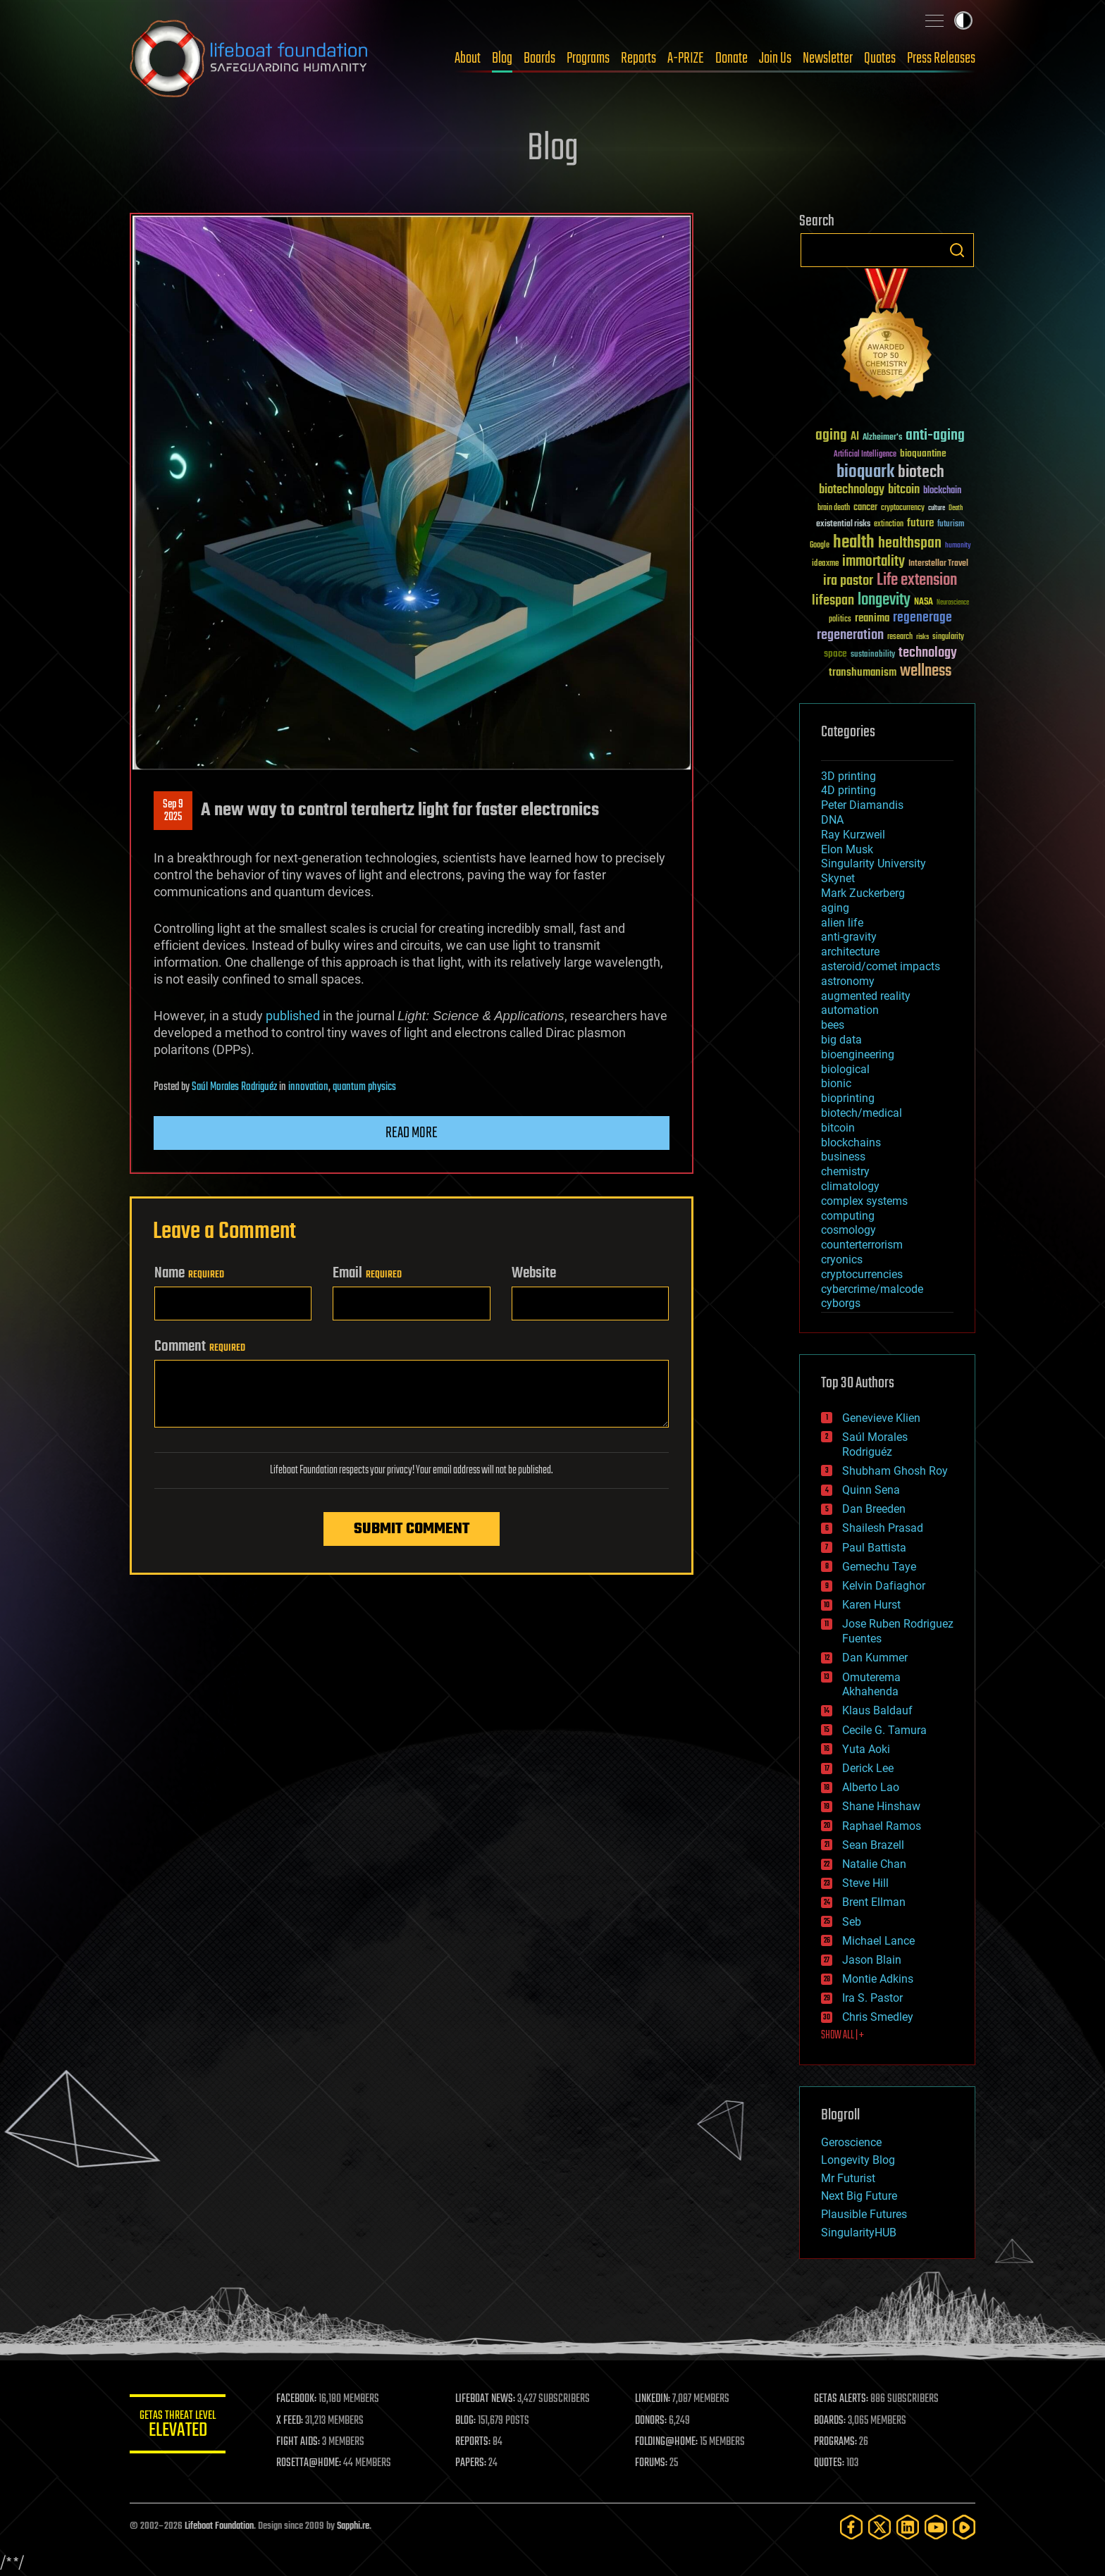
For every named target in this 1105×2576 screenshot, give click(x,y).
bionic (836, 1083)
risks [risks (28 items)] (922, 637)
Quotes (880, 58)
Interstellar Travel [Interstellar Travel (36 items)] (938, 564)
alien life (842, 922)
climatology (850, 1186)
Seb (851, 1921)
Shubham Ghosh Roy (895, 1471)
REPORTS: (475, 2442)
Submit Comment (411, 1529)
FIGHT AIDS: (301, 2442)
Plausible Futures (864, 2214)
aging (835, 908)
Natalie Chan (874, 1864)
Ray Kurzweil (853, 834)
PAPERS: (472, 2463)
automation (850, 1010)
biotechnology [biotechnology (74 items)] (851, 490)
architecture (850, 951)
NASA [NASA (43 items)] (923, 602)
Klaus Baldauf (877, 1710)
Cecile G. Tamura (884, 1730)
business (843, 1156)
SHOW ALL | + (842, 2035)
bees (832, 1025)
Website (534, 1273)
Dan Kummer (875, 1657)
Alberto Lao (870, 1787)
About (468, 58)
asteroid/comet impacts (880, 966)
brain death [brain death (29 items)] (833, 508)
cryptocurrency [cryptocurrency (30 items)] (903, 508)
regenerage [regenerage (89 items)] (922, 618)
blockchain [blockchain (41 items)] (942, 491)
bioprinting (848, 1098)
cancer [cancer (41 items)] (865, 508)
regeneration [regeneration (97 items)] (850, 635)
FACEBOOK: (299, 2399)
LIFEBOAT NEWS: (487, 2399)
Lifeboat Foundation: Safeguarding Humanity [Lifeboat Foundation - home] (249, 58)
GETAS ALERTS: (842, 2399)
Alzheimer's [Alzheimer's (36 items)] (882, 438)
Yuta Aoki (866, 1749)
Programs (588, 58)
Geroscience (851, 2142)
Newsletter (828, 58)
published (293, 1015)
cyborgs (840, 1303)
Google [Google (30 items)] (819, 545)
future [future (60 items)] (920, 523)
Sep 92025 (173, 811)
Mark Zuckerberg (863, 893)
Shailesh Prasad (882, 1528)
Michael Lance (878, 1941)
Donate (731, 58)
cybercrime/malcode (872, 1289)
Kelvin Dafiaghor (883, 1585)
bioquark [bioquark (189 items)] (865, 472)
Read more (411, 1133)
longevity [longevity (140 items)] (884, 600)
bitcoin (838, 1127)
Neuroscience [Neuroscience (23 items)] (953, 603)
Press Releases (941, 58)
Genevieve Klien (881, 1418)
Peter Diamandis (862, 805)
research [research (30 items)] (900, 637)
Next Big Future (859, 2196)
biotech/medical (861, 1113)
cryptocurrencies (862, 1274)
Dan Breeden (874, 1509)
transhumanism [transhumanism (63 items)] (862, 672)
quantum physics (364, 1087)
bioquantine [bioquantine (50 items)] (923, 453)
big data (841, 1039)
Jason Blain (871, 1960)
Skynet (838, 878)
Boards (539, 58)
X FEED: (292, 2421)
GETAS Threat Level (179, 2426)
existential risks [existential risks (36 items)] (843, 524)
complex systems (864, 1201)
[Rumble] (964, 2527)
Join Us (775, 58)
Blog (502, 58)
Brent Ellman (874, 1902)
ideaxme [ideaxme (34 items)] (825, 564)
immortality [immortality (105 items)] (873, 561)
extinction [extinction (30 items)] (888, 524)
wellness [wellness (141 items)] (925, 671)
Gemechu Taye (879, 1566)
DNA (832, 819)
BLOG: (467, 2421)
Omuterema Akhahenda (871, 1685)
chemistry (845, 1171)
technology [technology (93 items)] (928, 653)
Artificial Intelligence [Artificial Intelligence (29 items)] (865, 454)
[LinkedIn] (907, 2527)
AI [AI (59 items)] (855, 437)
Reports (638, 58)
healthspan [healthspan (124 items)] (910, 543)
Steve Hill (865, 1883)
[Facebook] (851, 2527)
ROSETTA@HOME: (311, 2463)
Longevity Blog (858, 2160)
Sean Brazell (873, 1845)
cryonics (842, 1259)
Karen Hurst (871, 1604)
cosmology (848, 1230)
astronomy (848, 981)
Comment (199, 1346)
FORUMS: (652, 2463)
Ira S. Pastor (872, 1998)
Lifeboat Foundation (219, 2526)
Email (367, 1273)
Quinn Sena (871, 1490)
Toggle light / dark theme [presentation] (963, 20)
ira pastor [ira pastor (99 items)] (848, 581)
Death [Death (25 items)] (956, 508)
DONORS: (652, 2421)
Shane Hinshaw (881, 1806)
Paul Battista (874, 1547)
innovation (308, 1087)
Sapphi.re (353, 2526)
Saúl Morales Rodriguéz (234, 1087)
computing (848, 1215)
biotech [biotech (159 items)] (921, 472)
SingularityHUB (858, 2232)
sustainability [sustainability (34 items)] (873, 655)
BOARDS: (830, 2421)
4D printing (848, 790)
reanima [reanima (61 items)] (872, 618)
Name (189, 1273)
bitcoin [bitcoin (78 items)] (904, 490)
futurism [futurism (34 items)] (950, 525)
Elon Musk (847, 849)
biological (845, 1069)
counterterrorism (862, 1244)
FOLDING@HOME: (667, 2442)
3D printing (848, 776)
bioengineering (857, 1054)
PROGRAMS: (836, 2442)
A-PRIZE (685, 58)
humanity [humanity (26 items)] (958, 546)
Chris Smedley (877, 2017)
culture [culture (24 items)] (936, 508)
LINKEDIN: (654, 2399)
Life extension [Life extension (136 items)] (917, 580)
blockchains (851, 1142)
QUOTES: (830, 2463)
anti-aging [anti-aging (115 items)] (935, 436)
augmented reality (865, 996)
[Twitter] (879, 2527)
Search (957, 250)
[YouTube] (936, 2527)
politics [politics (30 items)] (840, 619)
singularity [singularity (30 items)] (948, 637)
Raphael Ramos (881, 1826)
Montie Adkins (877, 1979)
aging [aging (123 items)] (831, 436)
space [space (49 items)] (835, 654)
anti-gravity (849, 936)
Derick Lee (868, 1768)
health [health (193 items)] (854, 543)
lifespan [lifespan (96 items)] (833, 601)
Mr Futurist (848, 2178)
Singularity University (873, 863)
